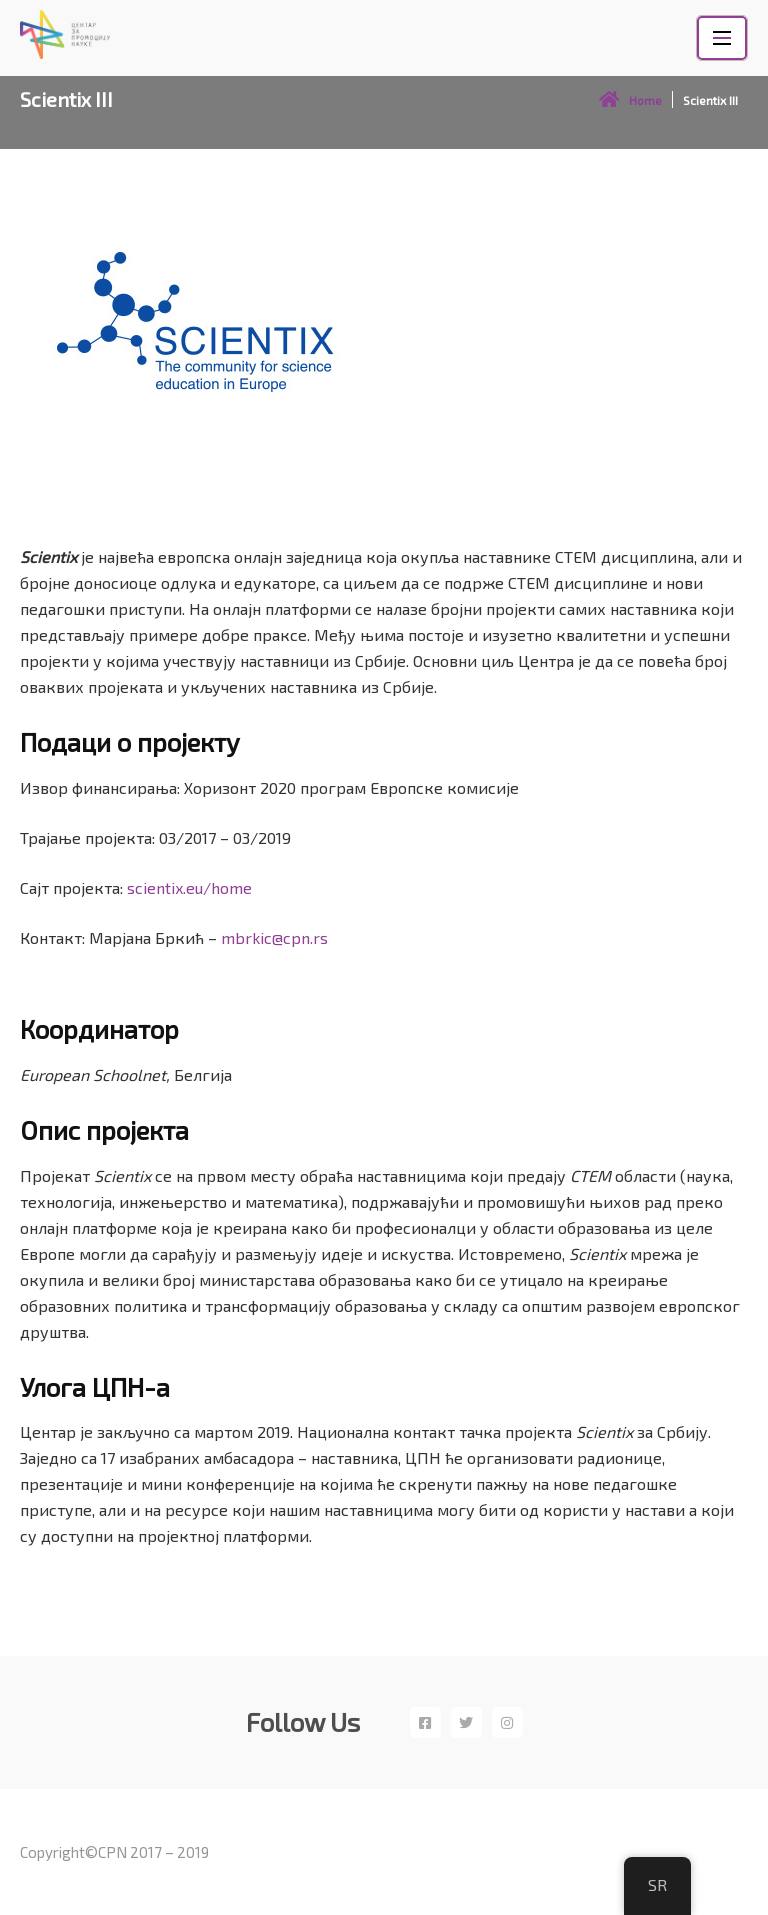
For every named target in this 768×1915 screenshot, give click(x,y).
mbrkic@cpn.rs (274, 937)
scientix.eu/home (189, 887)
